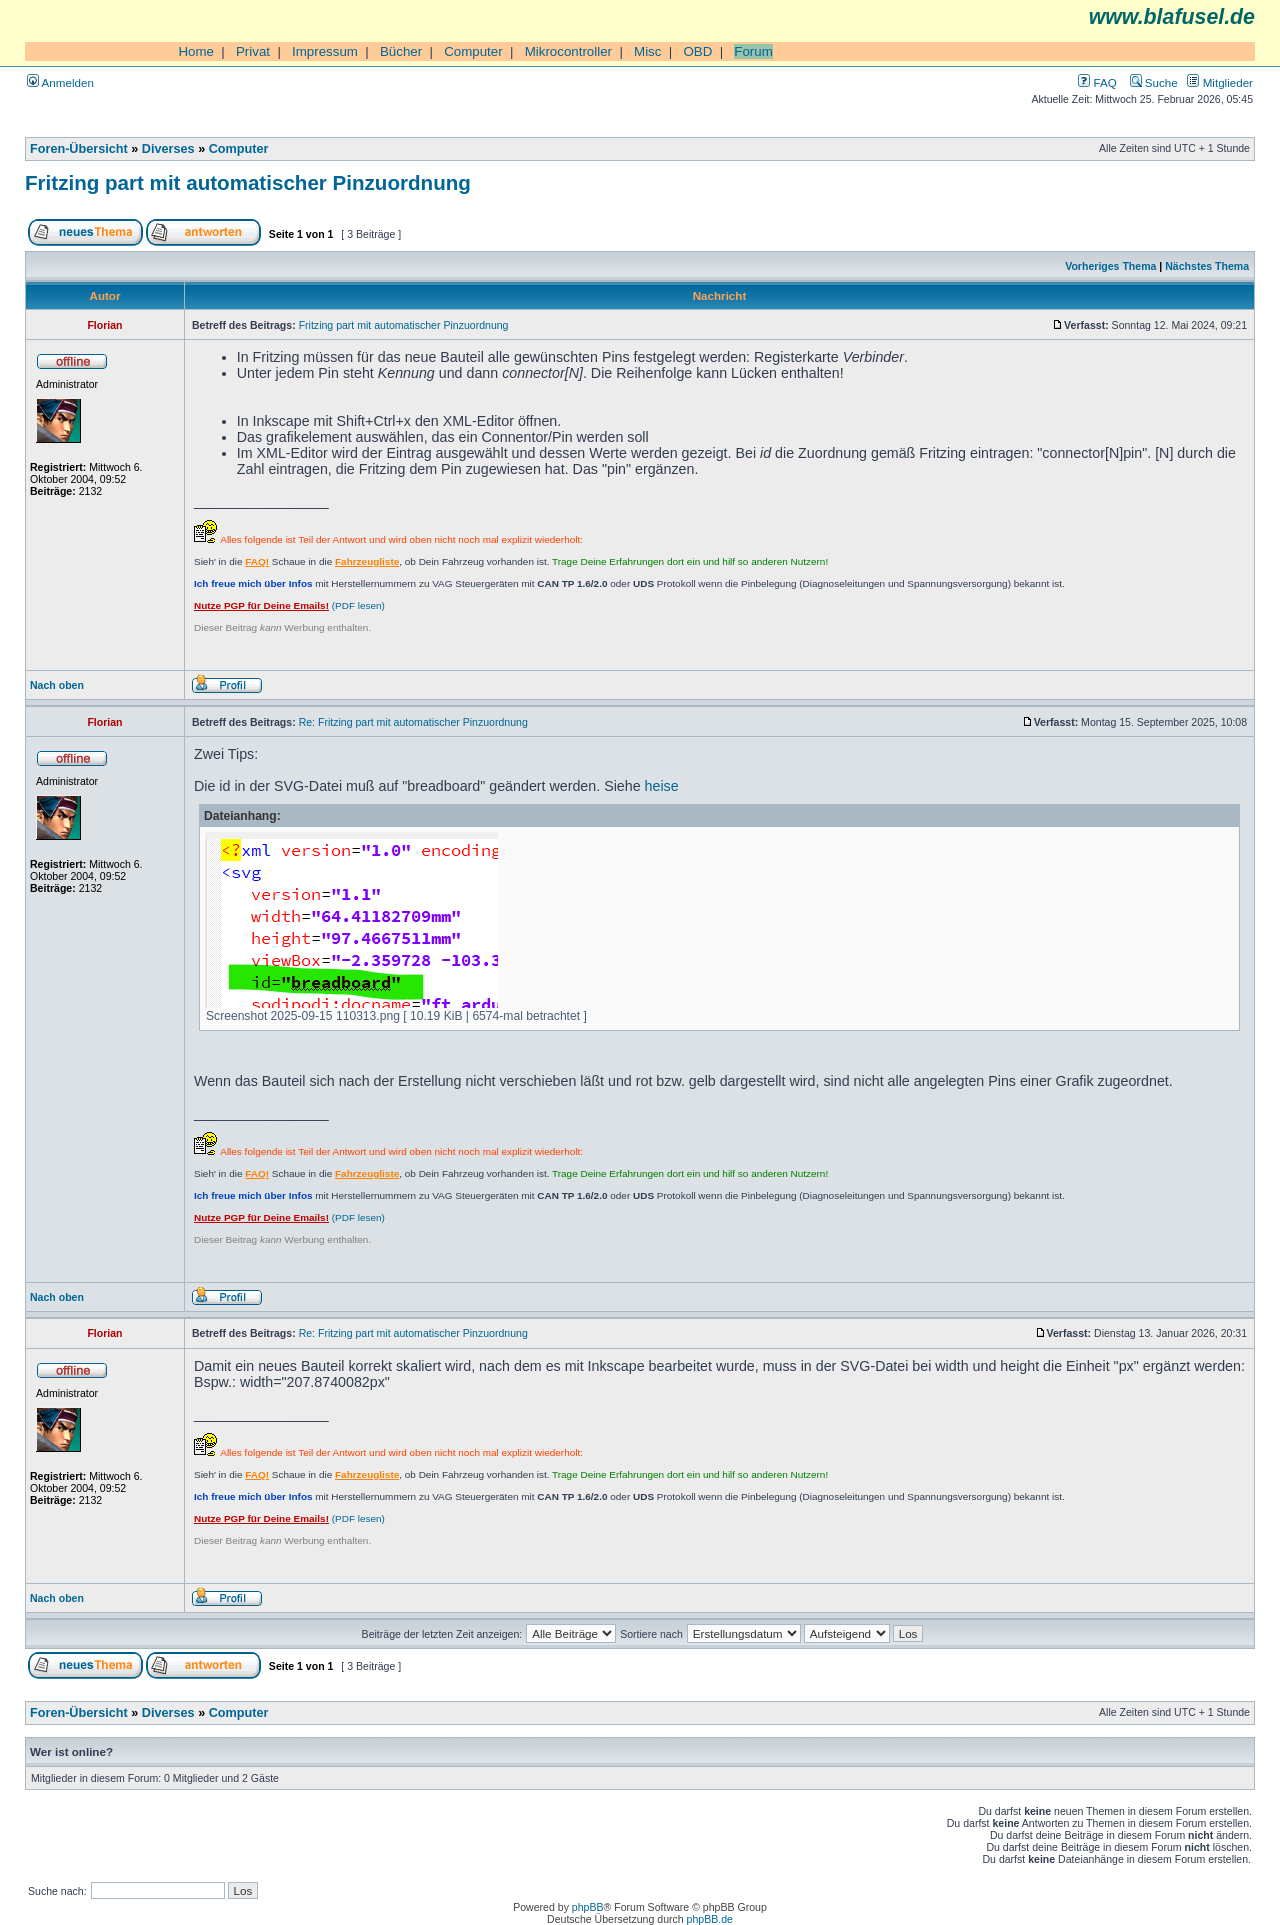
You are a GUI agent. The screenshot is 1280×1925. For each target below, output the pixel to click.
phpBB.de (710, 1919)
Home (196, 51)
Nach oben (57, 685)
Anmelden (60, 82)
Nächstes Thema (1207, 266)
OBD (697, 51)
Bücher (401, 51)
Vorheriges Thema (1110, 266)
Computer (473, 51)
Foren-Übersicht (79, 149)
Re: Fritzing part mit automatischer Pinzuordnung (413, 722)
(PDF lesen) (289, 605)
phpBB (588, 1907)
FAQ (1097, 82)
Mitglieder (1220, 82)
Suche (1154, 82)
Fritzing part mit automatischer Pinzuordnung (248, 182)
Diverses (168, 149)
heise (662, 786)
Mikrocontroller (568, 51)
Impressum (325, 51)
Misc (647, 51)
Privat (253, 51)
